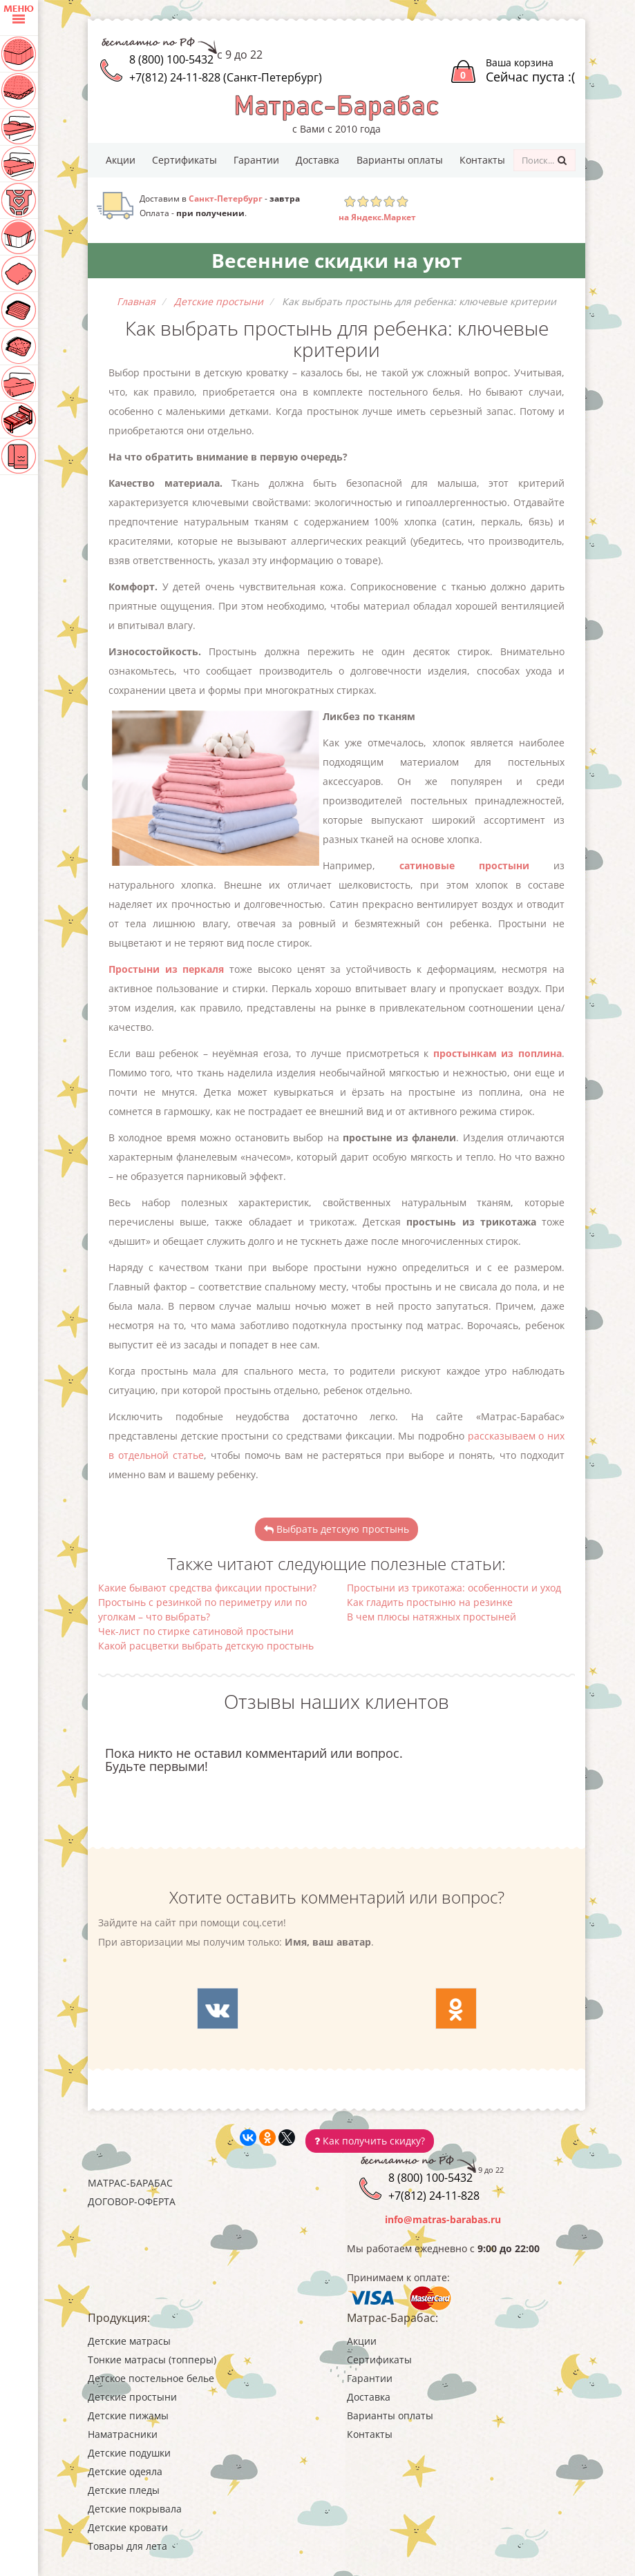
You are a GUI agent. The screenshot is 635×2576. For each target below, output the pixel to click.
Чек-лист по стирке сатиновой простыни (196, 1631)
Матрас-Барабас (130, 2182)
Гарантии (256, 159)
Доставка (317, 159)
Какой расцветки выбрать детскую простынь (206, 1645)
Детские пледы (124, 2490)
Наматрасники (123, 2434)
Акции (120, 159)
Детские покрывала (135, 2508)
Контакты (482, 159)
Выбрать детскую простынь (336, 1529)
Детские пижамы (128, 2415)
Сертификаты (184, 159)
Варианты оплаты (400, 159)
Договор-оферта (132, 2201)
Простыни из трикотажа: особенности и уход (454, 1587)
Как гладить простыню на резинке (430, 1602)
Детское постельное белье (151, 2378)
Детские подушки (129, 2452)
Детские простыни (132, 2396)
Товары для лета (127, 2546)
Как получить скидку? (369, 2140)
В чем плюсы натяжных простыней (431, 1616)
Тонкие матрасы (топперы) (152, 2359)
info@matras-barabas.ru (443, 2219)
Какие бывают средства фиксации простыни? (207, 1587)
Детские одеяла (125, 2471)
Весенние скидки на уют (336, 260)
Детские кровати (128, 2527)
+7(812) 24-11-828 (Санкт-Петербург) (225, 77)
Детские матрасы (129, 2340)
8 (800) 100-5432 (171, 59)
